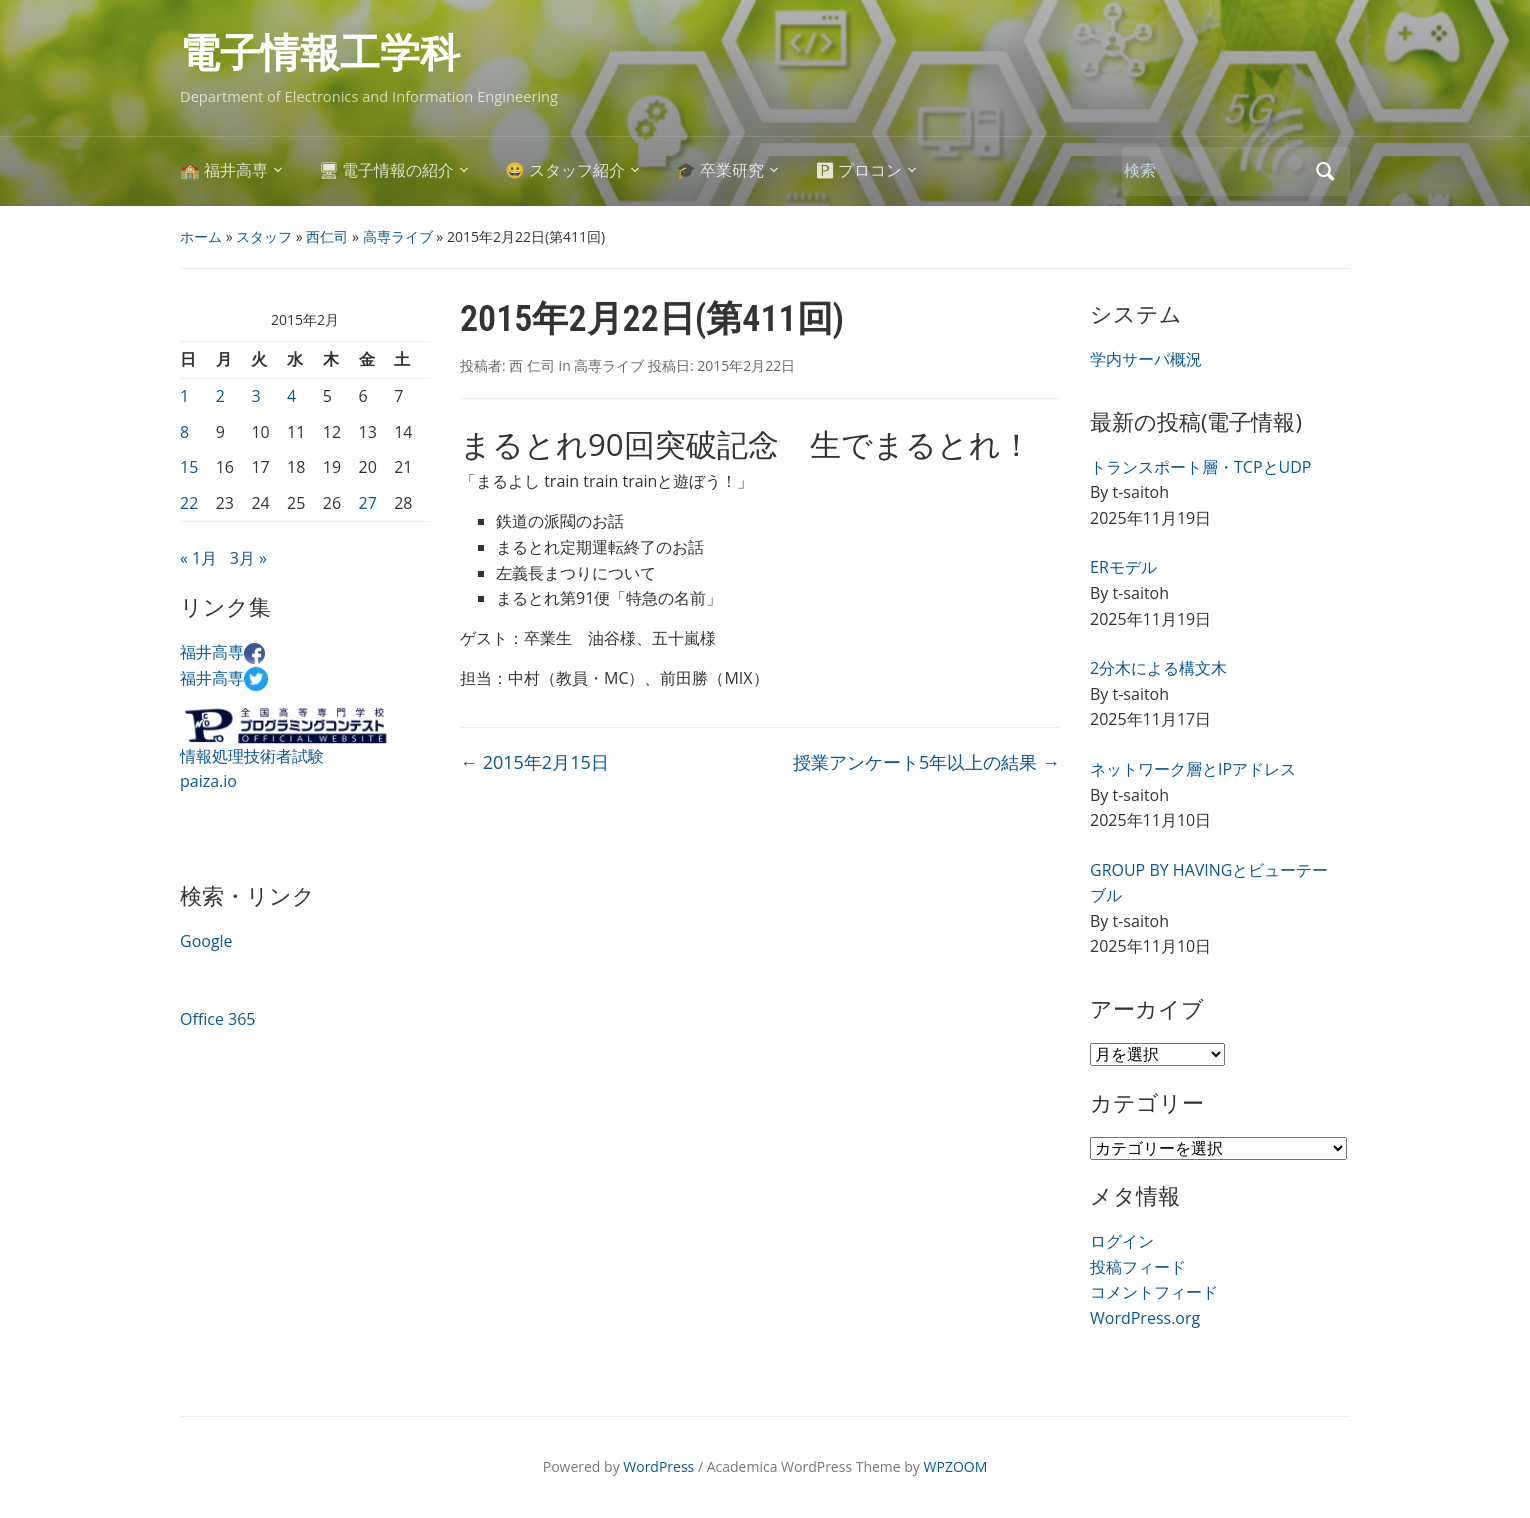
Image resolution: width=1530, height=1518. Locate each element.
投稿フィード (1138, 1267)
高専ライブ (398, 236)
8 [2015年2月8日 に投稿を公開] (184, 432)
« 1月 (198, 558)
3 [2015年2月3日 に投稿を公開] (255, 396)
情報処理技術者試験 (252, 756)
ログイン (1122, 1241)
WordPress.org (1145, 1318)
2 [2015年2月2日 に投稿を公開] (220, 396)
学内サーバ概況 (1146, 359)
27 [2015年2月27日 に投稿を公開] (368, 503)
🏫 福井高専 (224, 170)
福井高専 (222, 652)
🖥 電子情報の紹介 (387, 170)
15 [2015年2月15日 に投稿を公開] (189, 467)
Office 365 (218, 1019)
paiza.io (208, 781)
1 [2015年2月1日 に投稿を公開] (184, 396)
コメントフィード (1154, 1292)
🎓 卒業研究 (720, 170)
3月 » (248, 558)
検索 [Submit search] (1325, 171)
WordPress (658, 1466)
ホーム (201, 236)
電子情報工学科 (320, 53)
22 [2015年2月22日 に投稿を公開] (189, 503)
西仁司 (327, 236)
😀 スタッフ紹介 (565, 170)
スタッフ (264, 236)
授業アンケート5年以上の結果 (926, 762)
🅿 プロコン (859, 170)
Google (206, 941)
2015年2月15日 (534, 762)
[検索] (1214, 170)
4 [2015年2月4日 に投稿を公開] (291, 396)
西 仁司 (532, 365)
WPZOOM (956, 1466)
